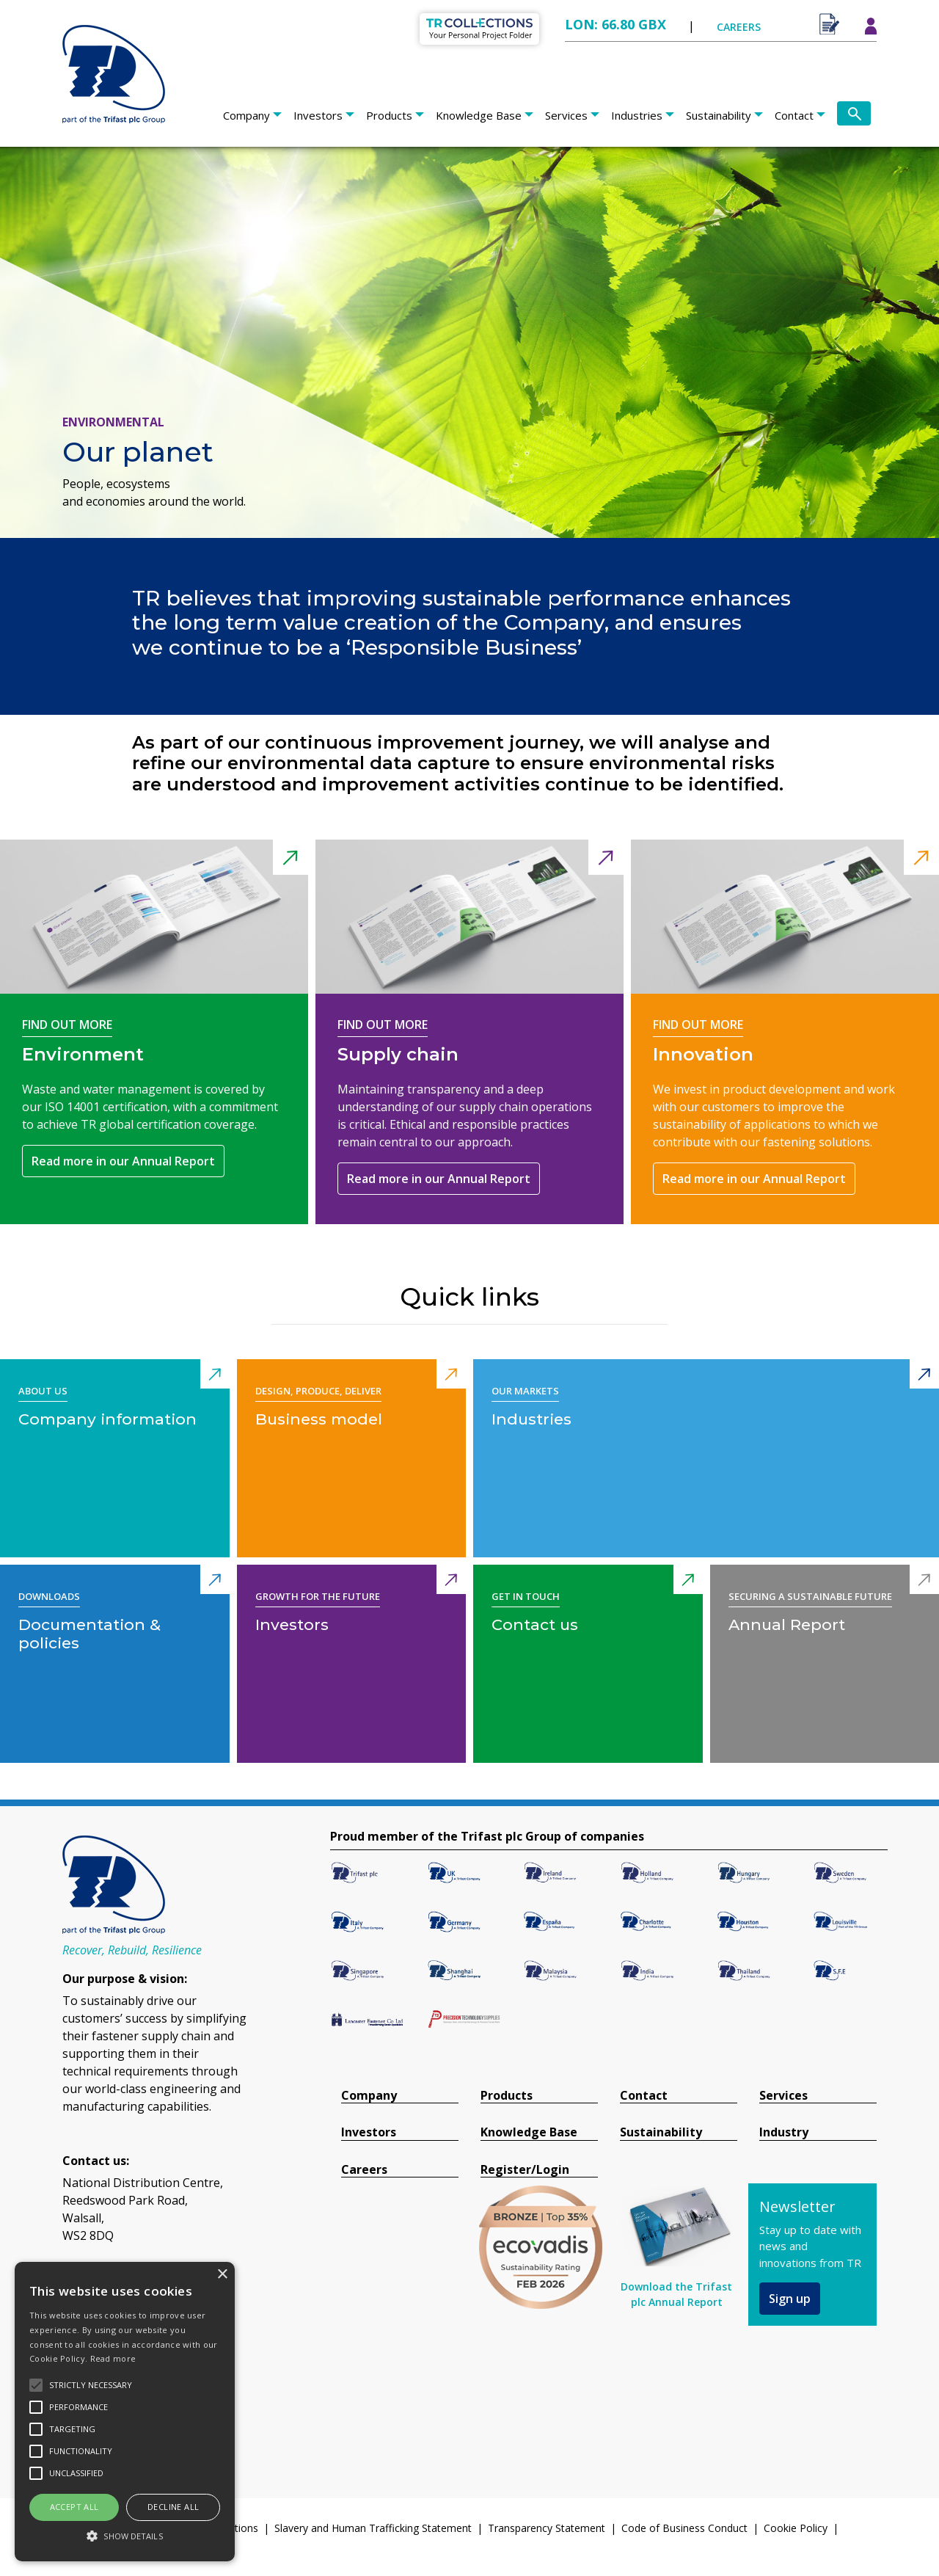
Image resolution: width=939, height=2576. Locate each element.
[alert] (125, 2411)
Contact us (535, 1624)
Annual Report (786, 1624)
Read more (113, 2358)
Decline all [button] (173, 2506)
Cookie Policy (795, 2528)
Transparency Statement (546, 2528)
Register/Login (525, 2170)
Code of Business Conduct (684, 2528)
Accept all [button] (74, 2506)
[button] (124, 2535)
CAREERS (739, 27)
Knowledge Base (479, 115)
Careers (364, 2170)
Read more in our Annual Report (123, 1161)
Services (566, 115)
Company (246, 115)
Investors (318, 115)
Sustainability (718, 115)
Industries (636, 115)
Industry (783, 2132)
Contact (794, 115)
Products (389, 115)
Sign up (790, 2299)
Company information (107, 1419)
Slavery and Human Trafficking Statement (373, 2528)
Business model (318, 1419)
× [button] (221, 2274)
